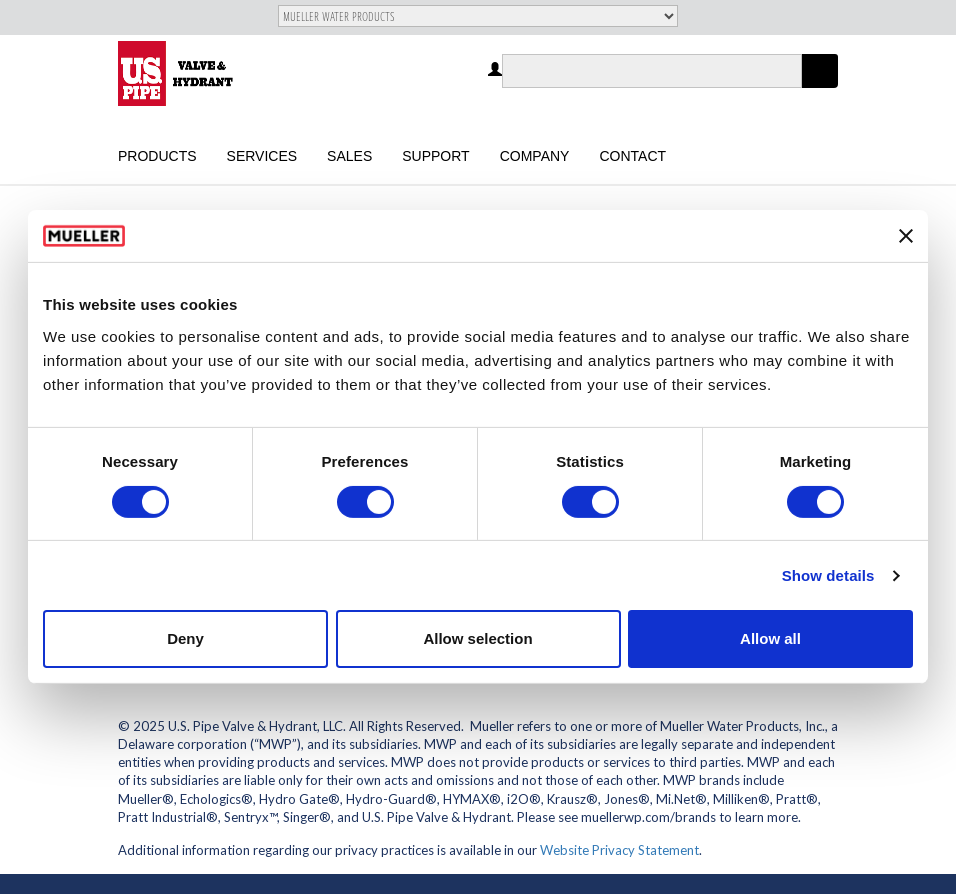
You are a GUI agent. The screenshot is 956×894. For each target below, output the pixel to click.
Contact (632, 156)
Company (535, 156)
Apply (820, 87)
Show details (828, 575)
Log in (496, 70)
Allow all (770, 638)
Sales (349, 156)
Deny (185, 638)
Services (262, 156)
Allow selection (477, 638)
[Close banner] (906, 236)
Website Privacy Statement (619, 850)
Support (435, 156)
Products (157, 156)
